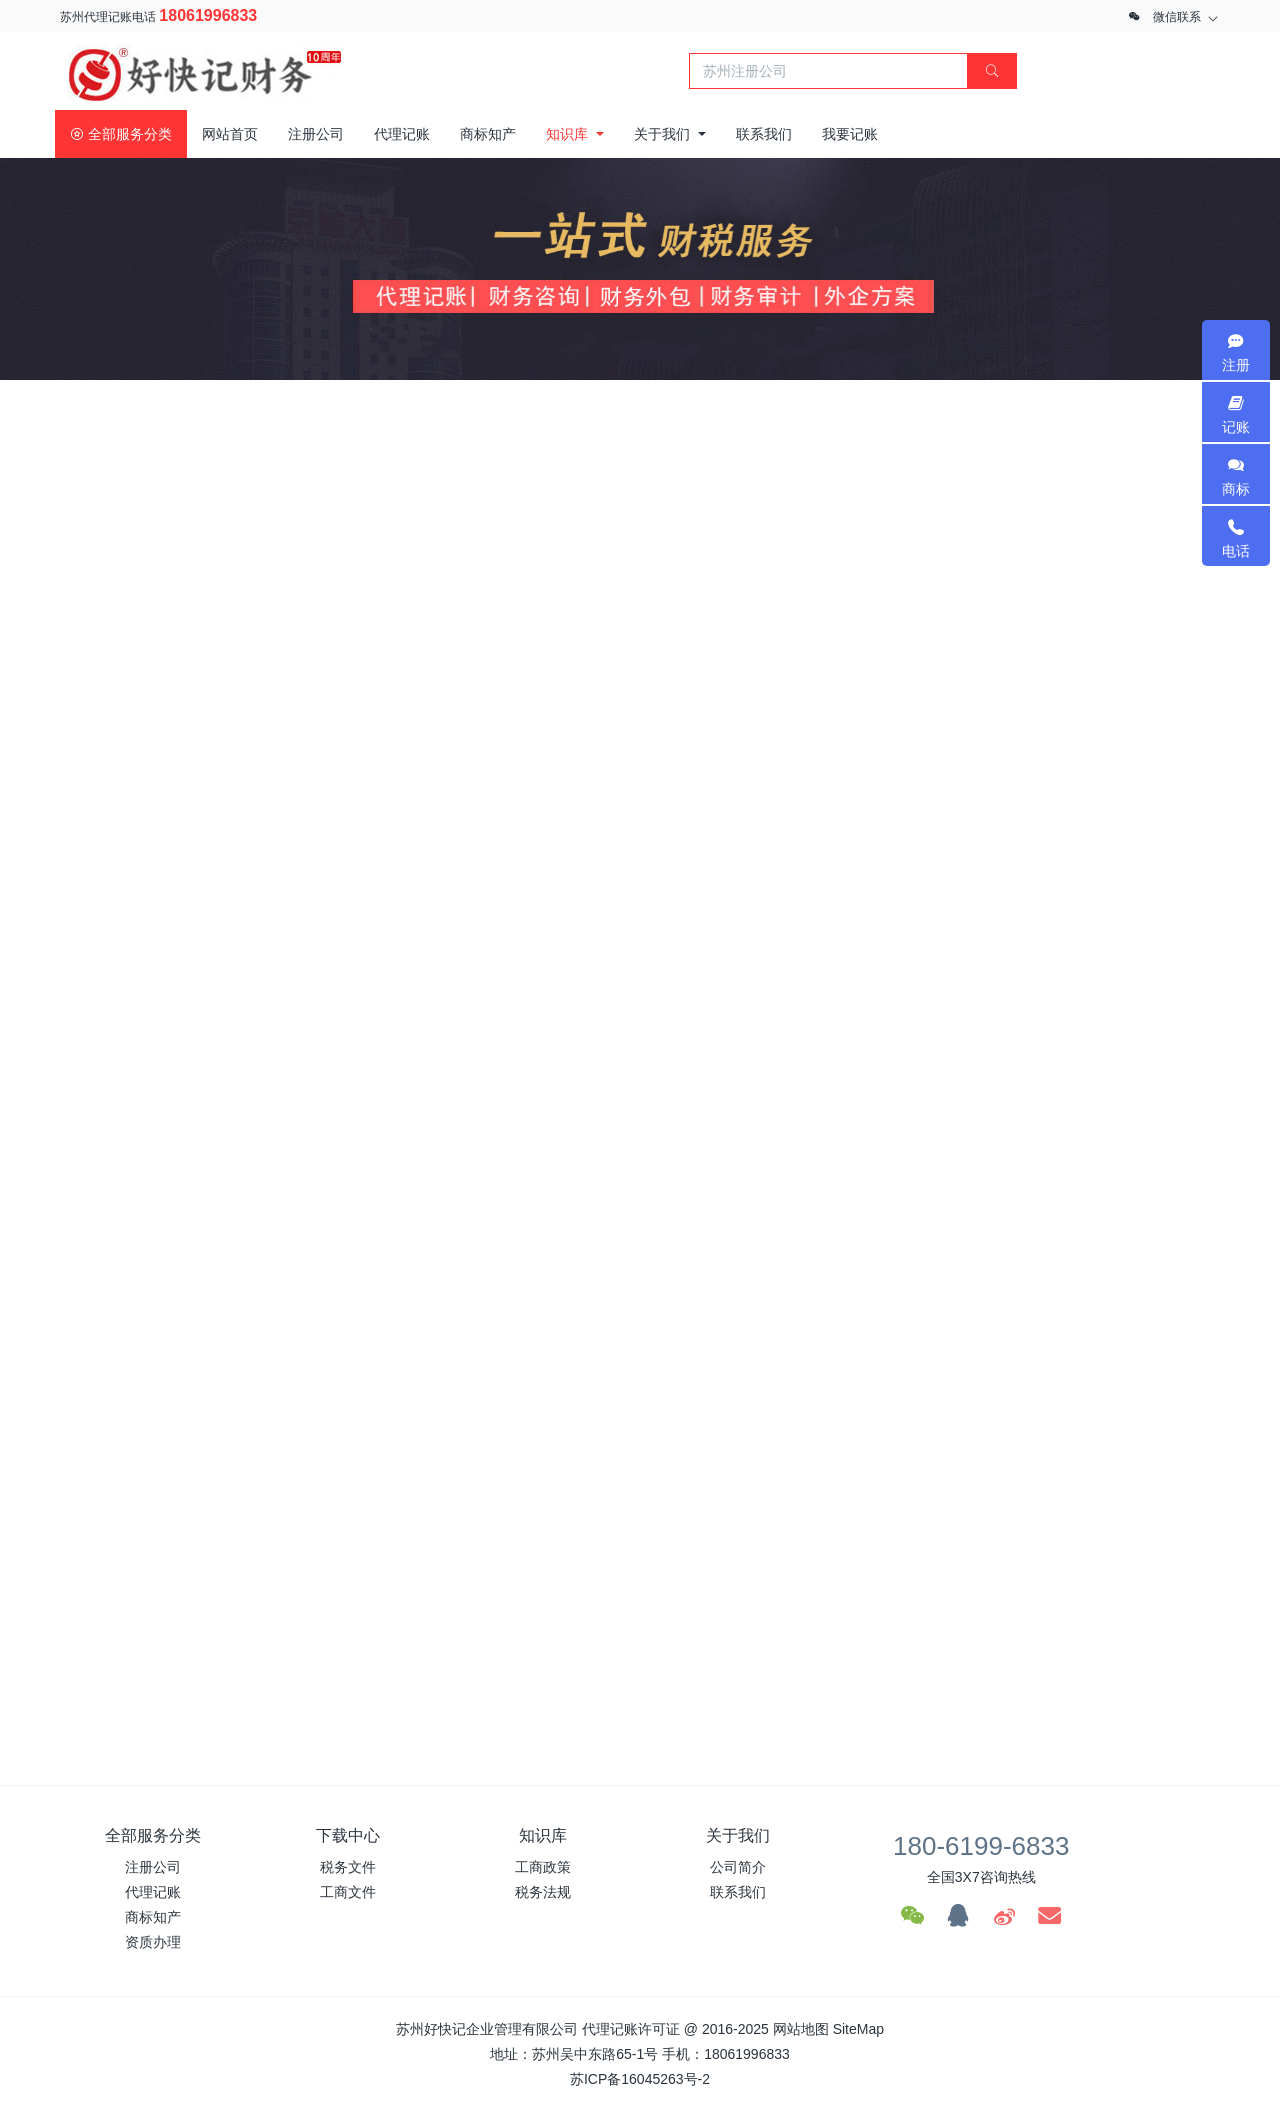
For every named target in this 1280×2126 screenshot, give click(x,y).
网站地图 (801, 2029)
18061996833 (208, 15)
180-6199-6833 (981, 1846)
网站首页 (230, 134)
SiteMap (858, 2029)
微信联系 (1177, 17)
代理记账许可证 (631, 2029)
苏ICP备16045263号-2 (640, 2079)
